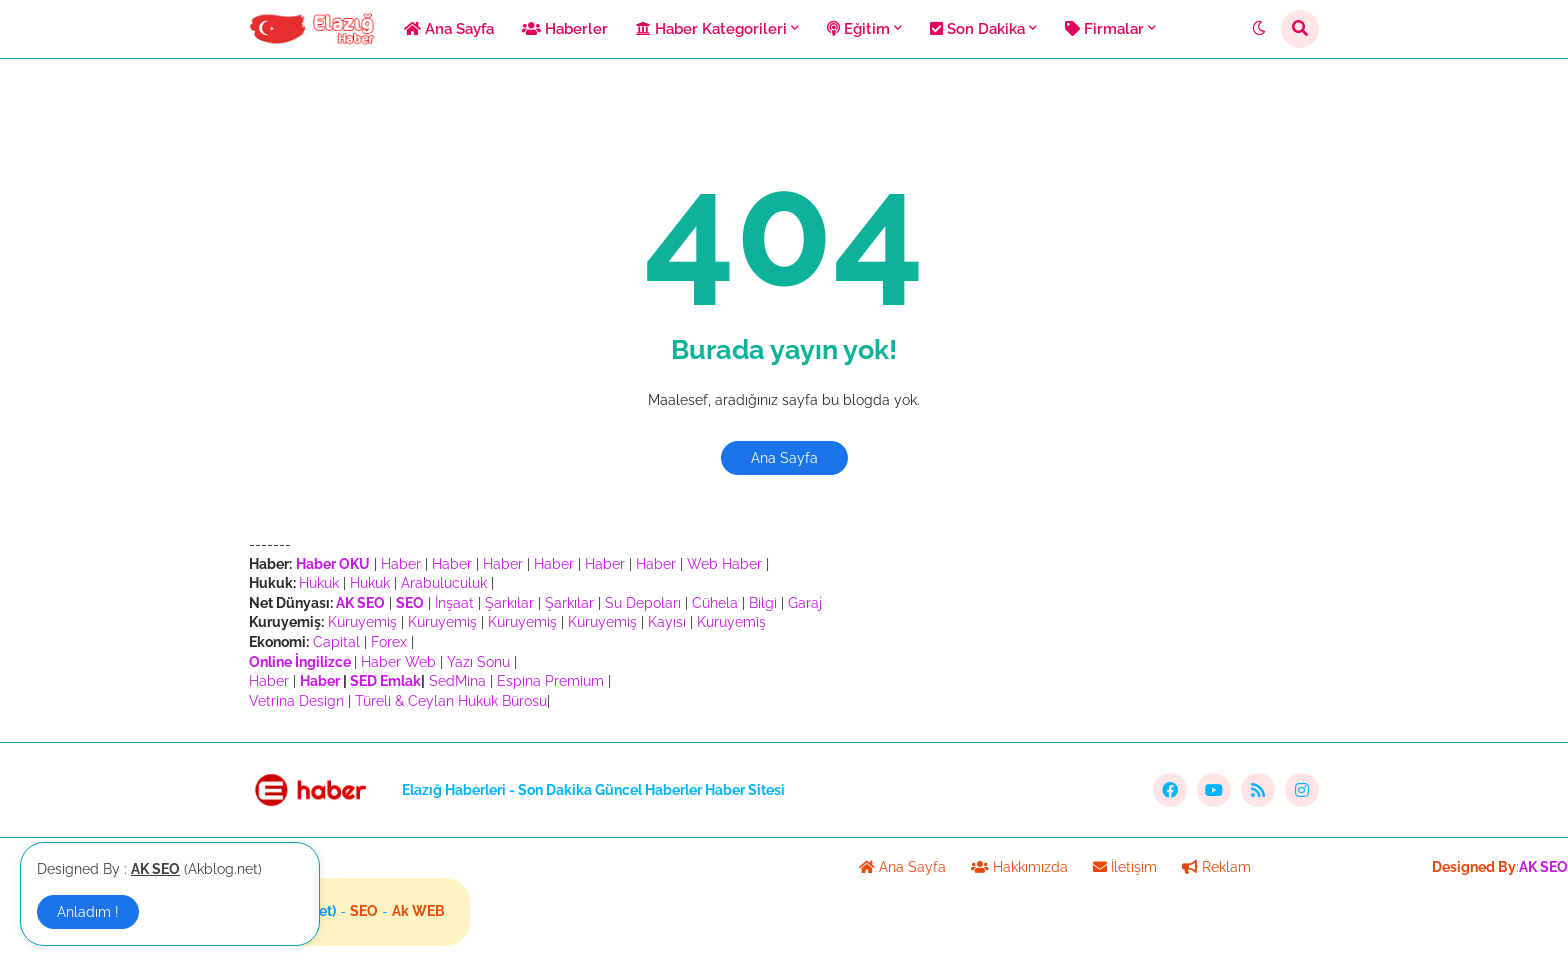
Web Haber (724, 564)
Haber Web (398, 662)
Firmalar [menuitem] (1104, 29)
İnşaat (454, 603)
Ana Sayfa (784, 458)
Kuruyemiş (362, 622)
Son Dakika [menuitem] (977, 29)
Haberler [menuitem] (565, 29)
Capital (336, 642)
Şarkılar (509, 603)
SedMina (457, 681)
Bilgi (763, 603)
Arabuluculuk (444, 583)
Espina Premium (550, 681)
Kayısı (667, 622)
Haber (401, 564)
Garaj (805, 603)
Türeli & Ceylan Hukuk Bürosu (451, 701)
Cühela (715, 603)
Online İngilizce (300, 662)
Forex (389, 642)
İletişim (1125, 867)
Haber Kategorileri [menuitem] (711, 29)
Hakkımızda (1019, 867)
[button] (1259, 29)
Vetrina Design (296, 701)
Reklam (1216, 867)
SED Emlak (385, 681)
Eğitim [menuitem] (858, 29)
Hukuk (319, 583)
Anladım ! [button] (88, 912)
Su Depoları (643, 603)
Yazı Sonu (478, 662)
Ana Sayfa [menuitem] (449, 29)
